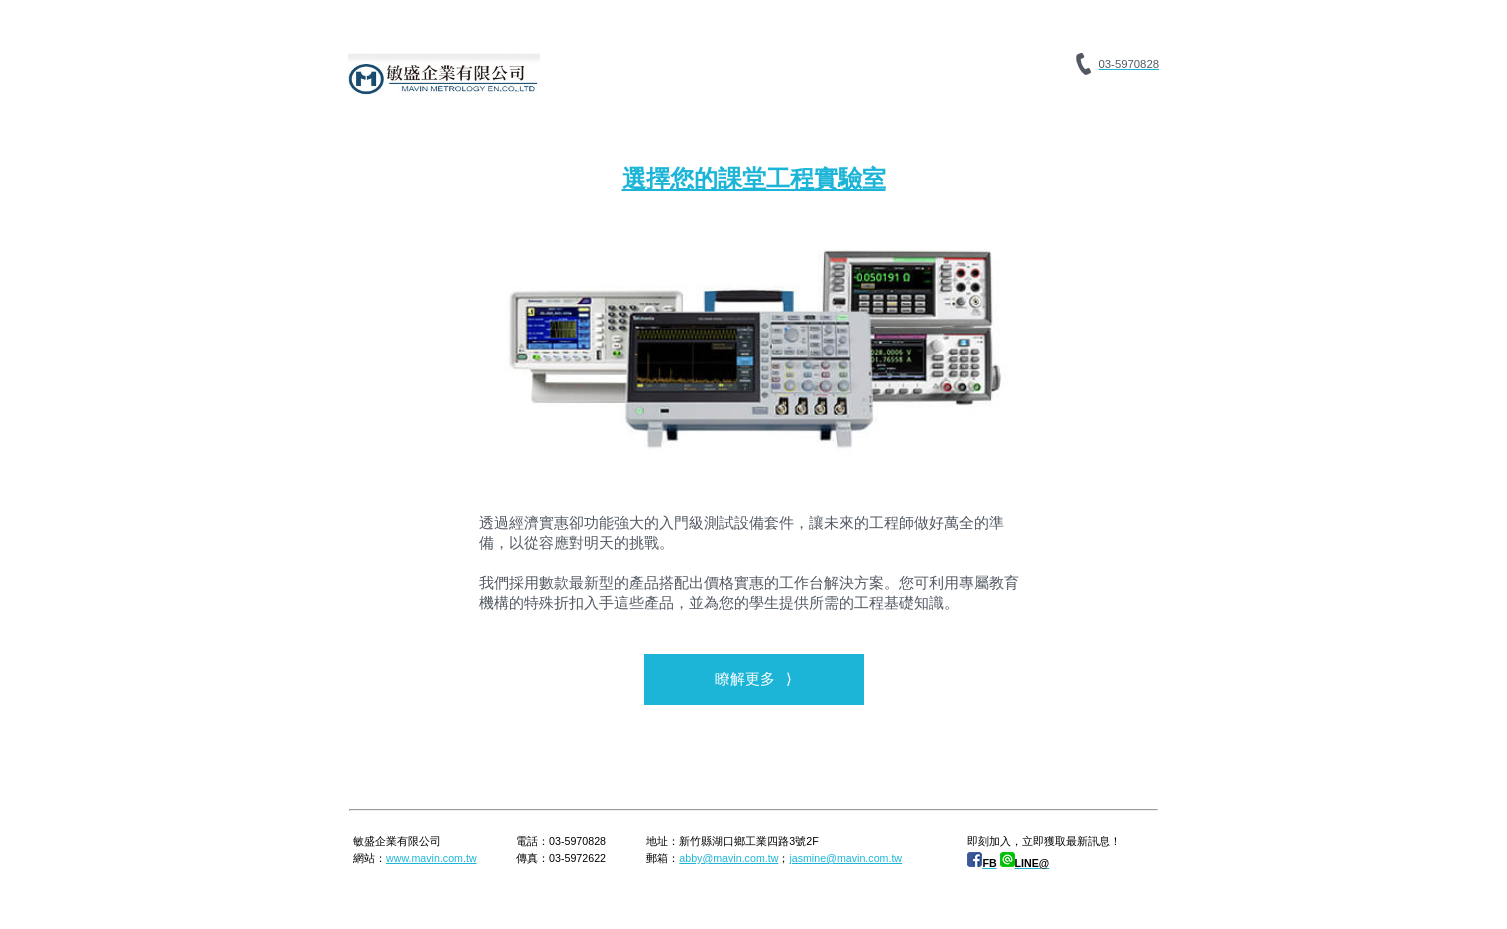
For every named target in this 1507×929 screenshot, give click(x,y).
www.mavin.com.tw (431, 858)
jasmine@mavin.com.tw (845, 858)
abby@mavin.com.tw (728, 858)
